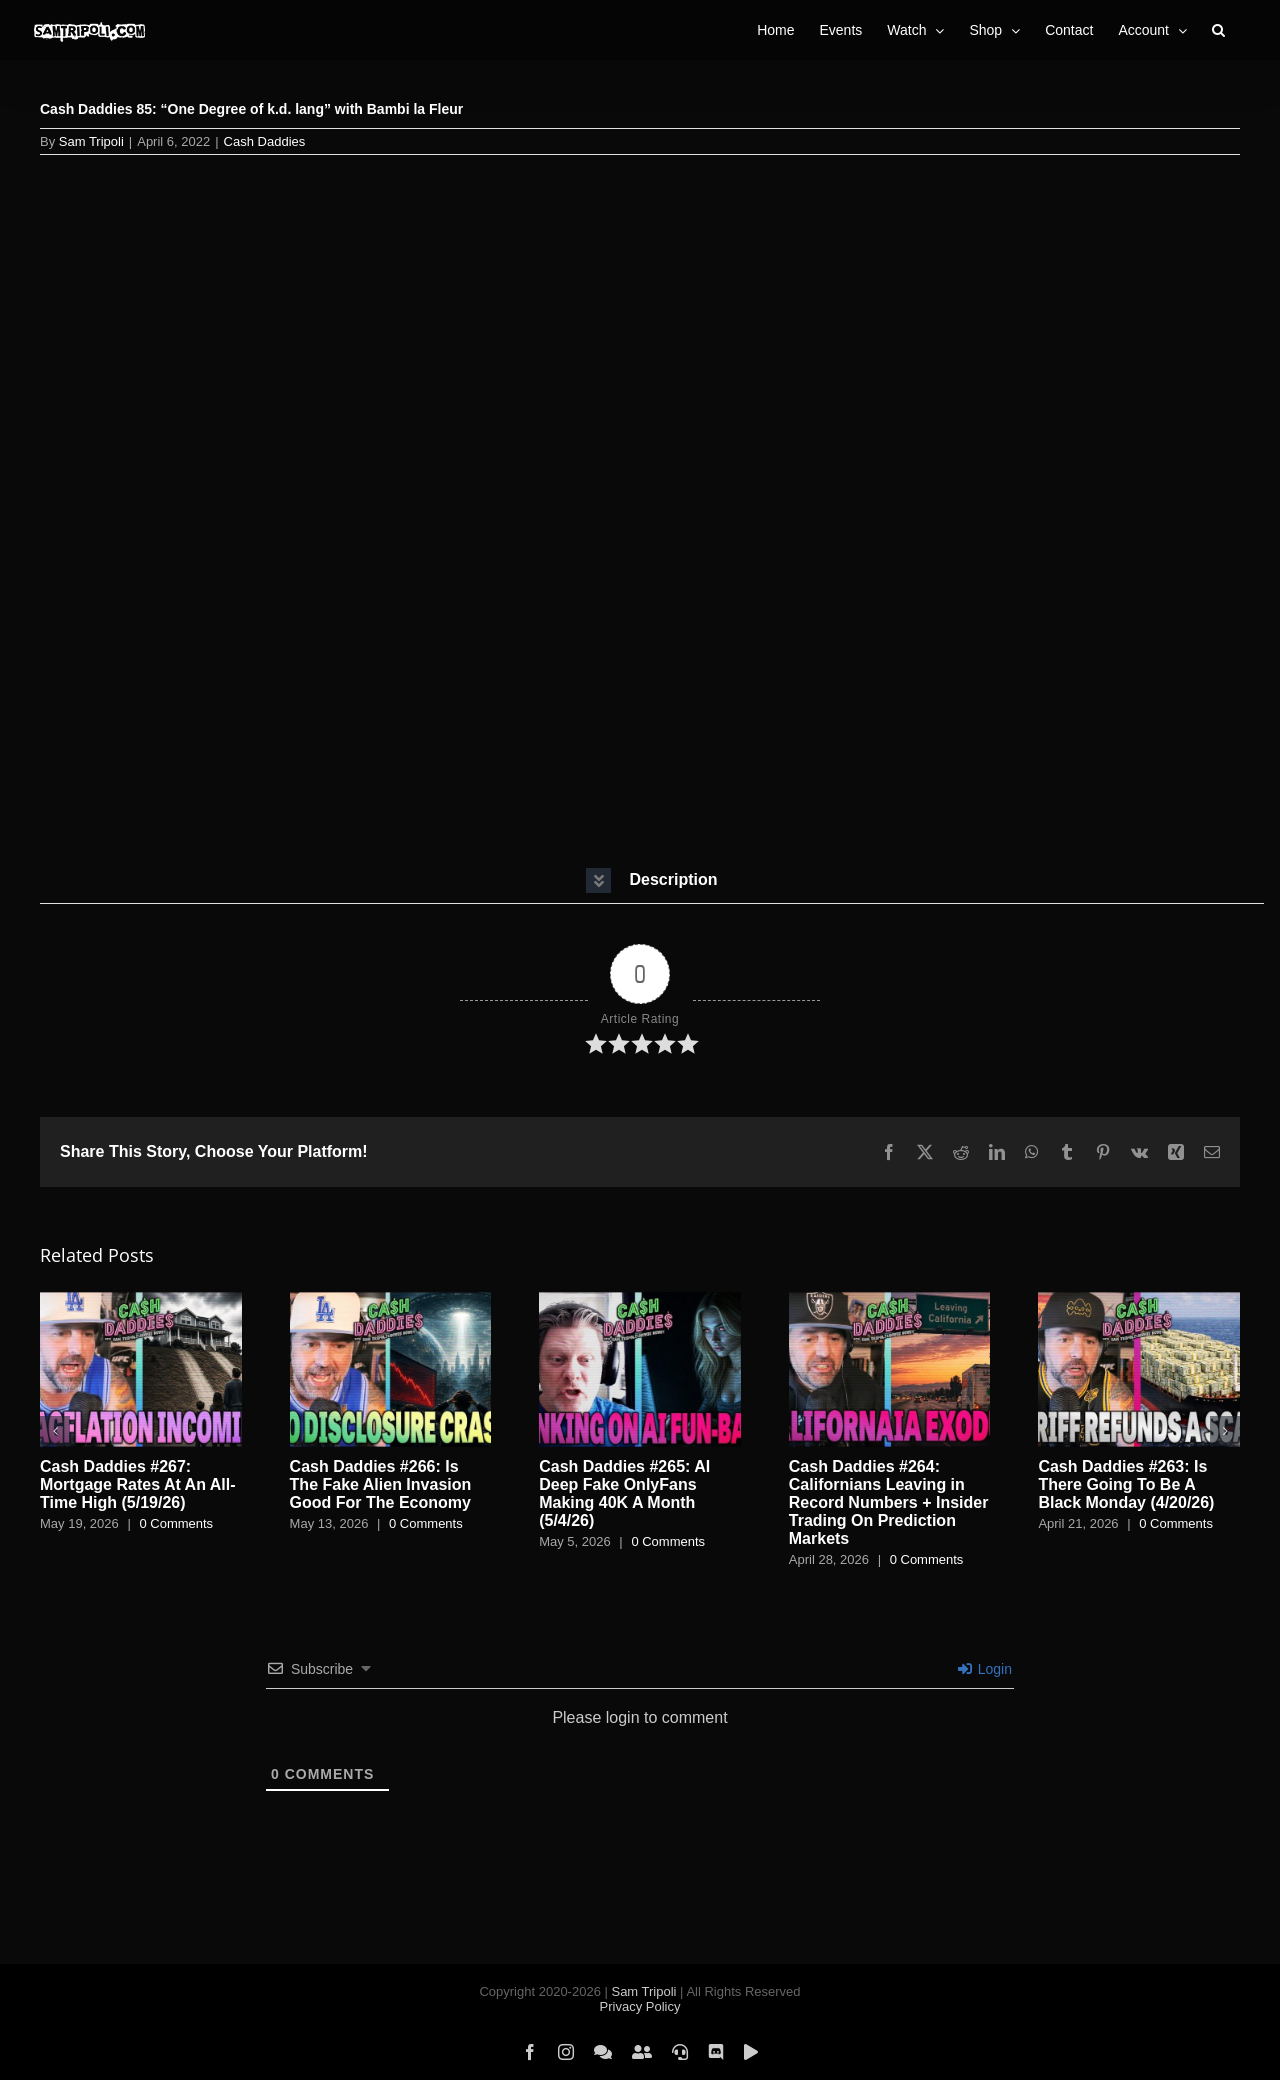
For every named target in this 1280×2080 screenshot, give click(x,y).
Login (985, 1669)
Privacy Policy (640, 2006)
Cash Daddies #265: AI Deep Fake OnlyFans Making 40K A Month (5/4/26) (624, 1493)
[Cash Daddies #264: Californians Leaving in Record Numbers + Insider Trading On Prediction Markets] (890, 1300)
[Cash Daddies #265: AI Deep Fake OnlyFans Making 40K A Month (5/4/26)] (640, 1300)
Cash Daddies (265, 141)
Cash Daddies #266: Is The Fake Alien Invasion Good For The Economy (381, 1484)
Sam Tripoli (91, 141)
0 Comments (176, 1523)
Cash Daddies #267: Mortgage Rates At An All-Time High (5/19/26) (138, 1484)
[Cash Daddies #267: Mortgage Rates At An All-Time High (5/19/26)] (141, 1300)
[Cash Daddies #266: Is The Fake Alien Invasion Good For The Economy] (391, 1300)
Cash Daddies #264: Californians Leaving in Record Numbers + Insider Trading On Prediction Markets (889, 1502)
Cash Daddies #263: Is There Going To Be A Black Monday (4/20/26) (1126, 1484)
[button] (1218, 30)
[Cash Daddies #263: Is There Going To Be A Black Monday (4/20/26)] (1139, 1300)
